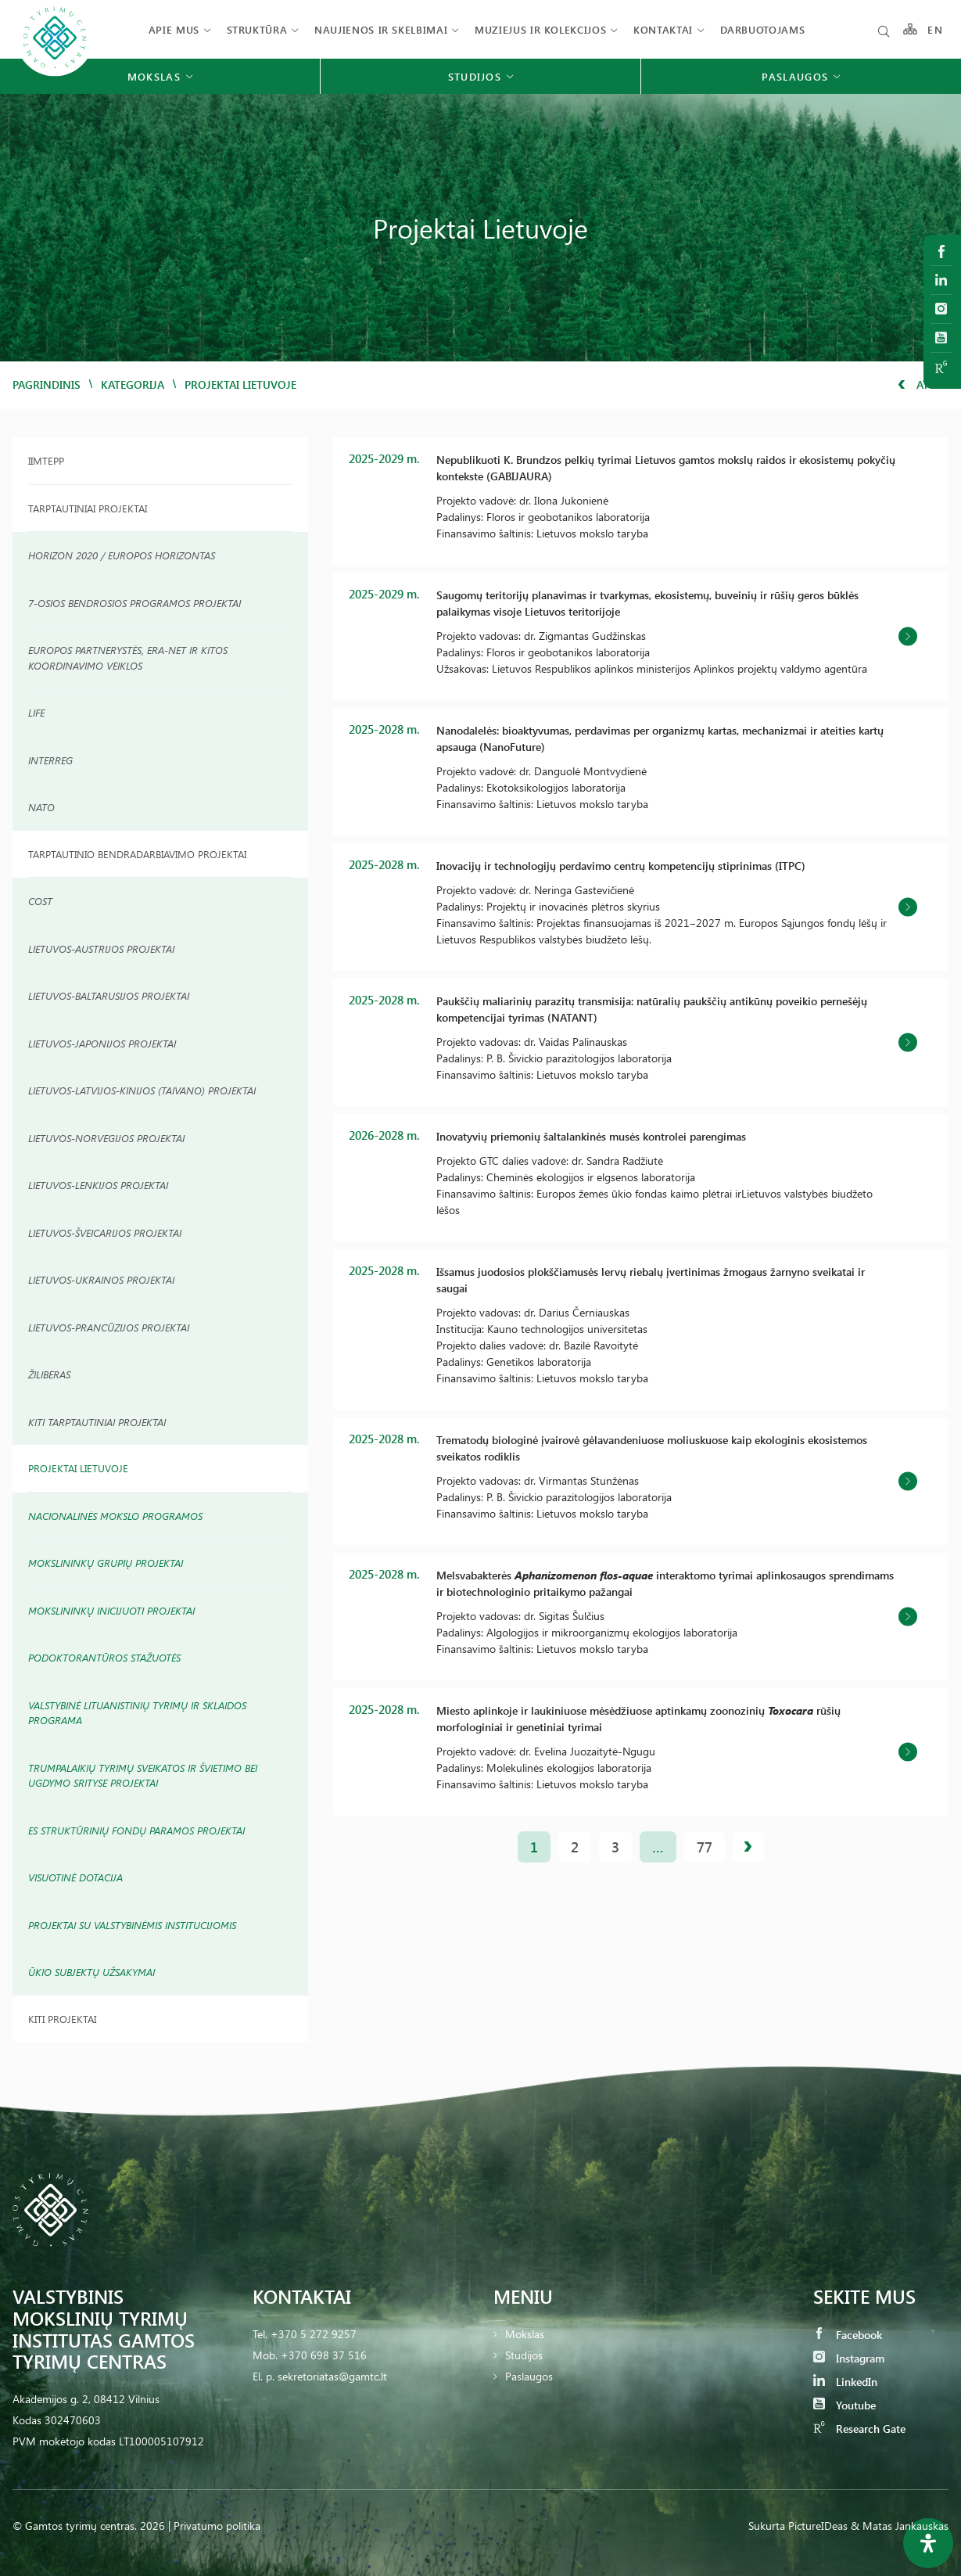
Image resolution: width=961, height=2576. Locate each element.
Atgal (923, 384)
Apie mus (174, 29)
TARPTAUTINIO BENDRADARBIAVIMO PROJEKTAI (137, 853)
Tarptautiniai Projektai (87, 508)
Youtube (844, 2405)
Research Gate (859, 2428)
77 (704, 1847)
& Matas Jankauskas (899, 2525)
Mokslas (524, 2333)
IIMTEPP (46, 460)
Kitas (748, 1847)
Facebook (847, 2334)
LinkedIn (845, 2381)
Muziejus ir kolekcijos (540, 29)
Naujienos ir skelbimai (380, 29)
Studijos (524, 2355)
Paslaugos (529, 2376)
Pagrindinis (47, 384)
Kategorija (132, 384)
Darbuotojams (762, 29)
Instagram (848, 2358)
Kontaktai (663, 29)
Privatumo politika (217, 2525)
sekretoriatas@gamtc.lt (332, 2376)
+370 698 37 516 (324, 2355)
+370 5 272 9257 (314, 2333)
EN (935, 29)
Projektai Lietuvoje (78, 1468)
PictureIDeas (818, 2525)
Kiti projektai (62, 2018)
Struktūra (257, 29)
